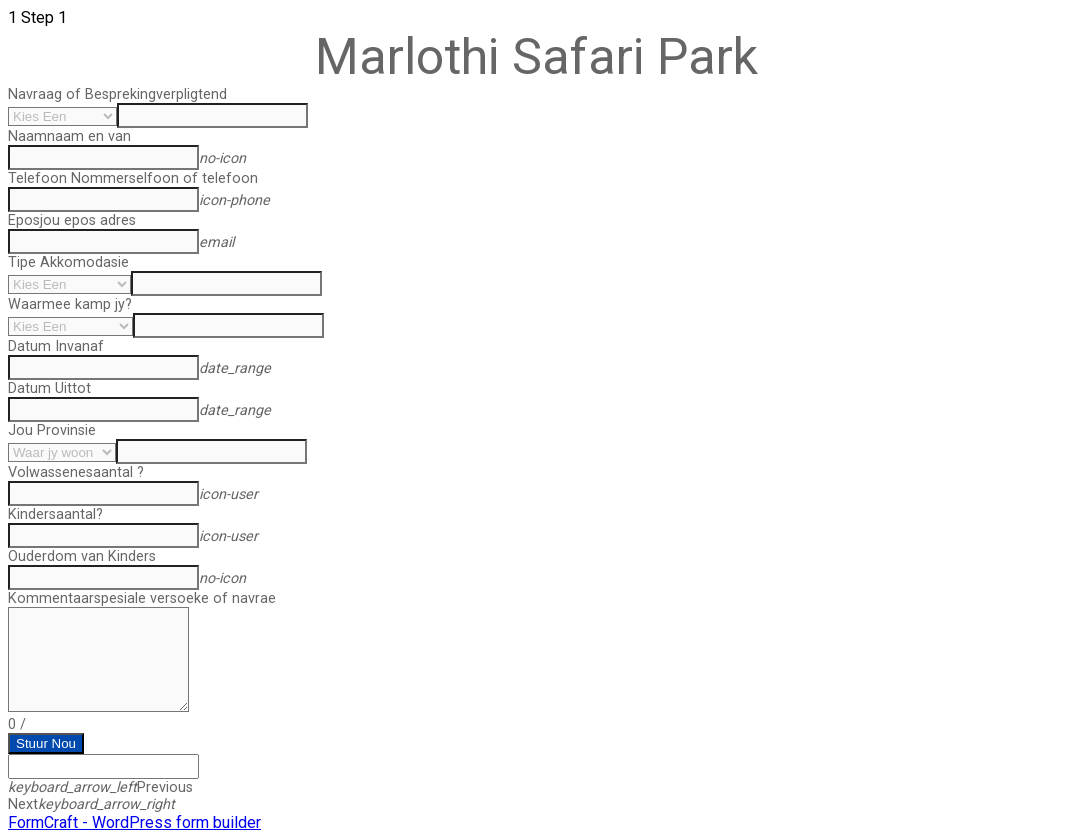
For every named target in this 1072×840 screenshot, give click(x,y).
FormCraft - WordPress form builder (134, 822)
